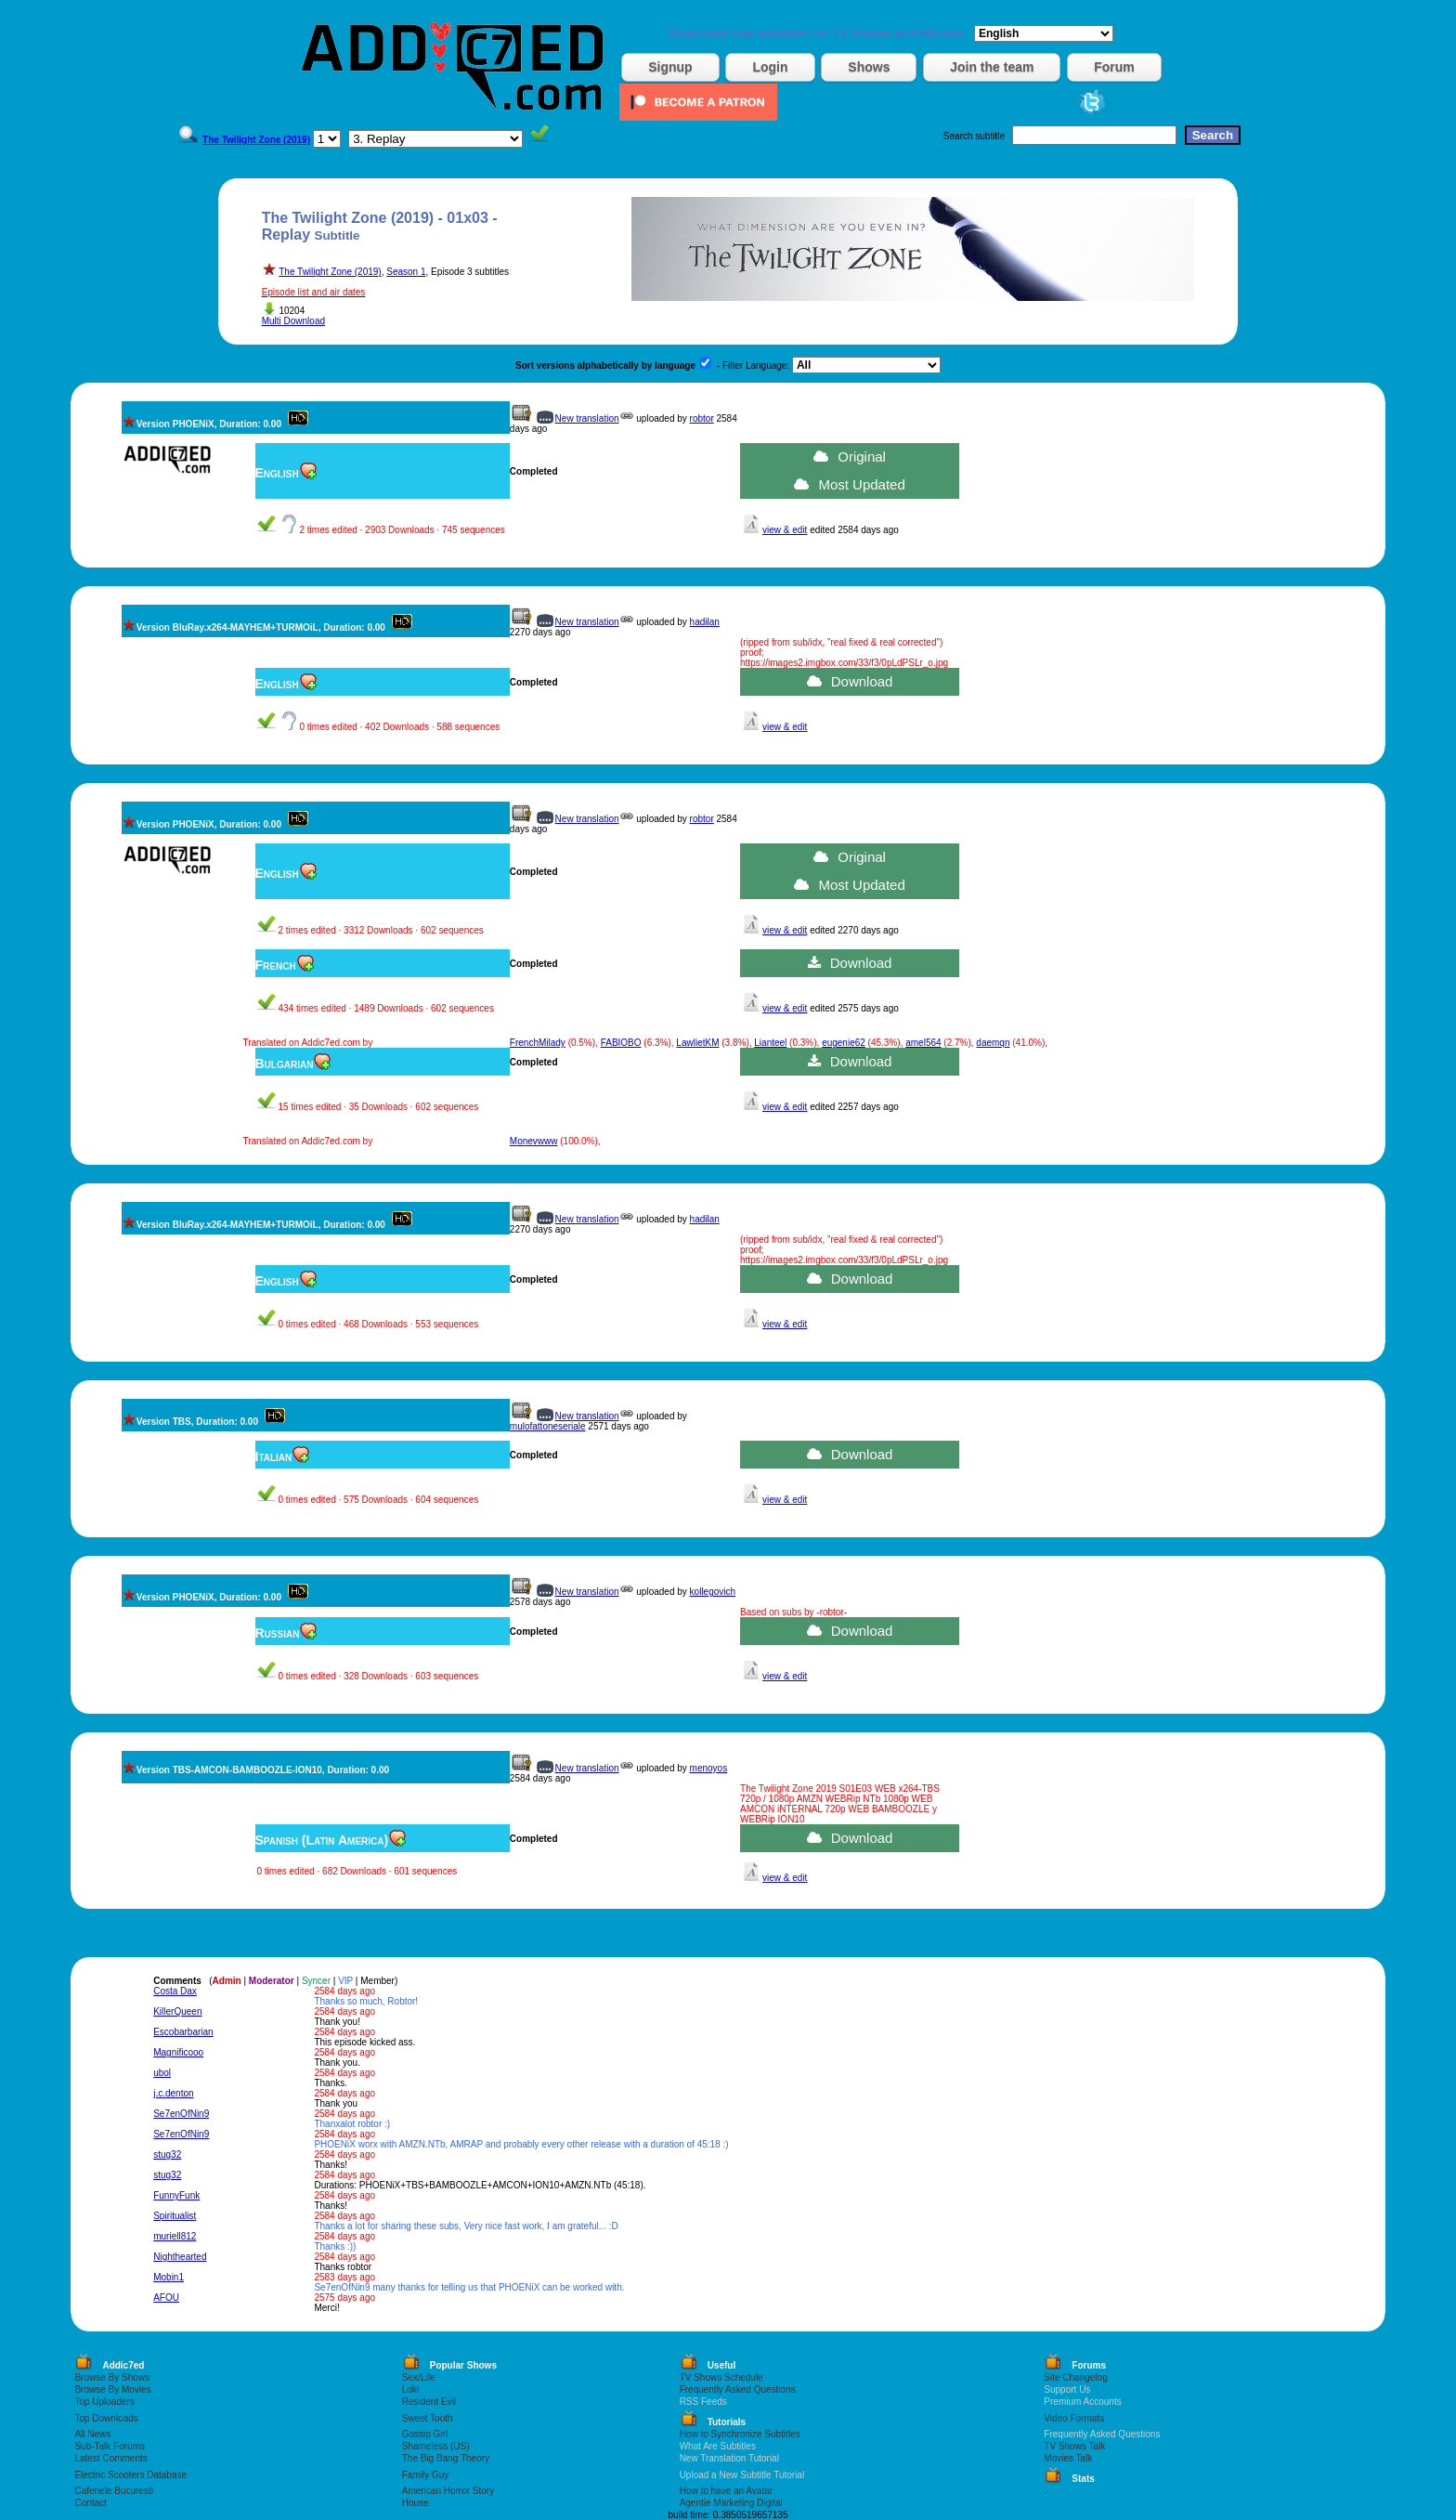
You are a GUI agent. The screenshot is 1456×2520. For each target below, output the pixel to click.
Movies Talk (1068, 2458)
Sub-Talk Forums (109, 2446)
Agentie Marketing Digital (731, 2503)
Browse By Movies (112, 2389)
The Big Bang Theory (445, 2458)
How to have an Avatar (726, 2491)
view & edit (784, 530)
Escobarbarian (183, 2032)
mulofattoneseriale (548, 1426)
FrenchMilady (538, 1043)
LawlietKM (697, 1043)
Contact (90, 2503)
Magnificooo (178, 2052)
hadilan (705, 622)
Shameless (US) (436, 2446)
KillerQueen (177, 2011)
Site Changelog (1075, 2377)
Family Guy (425, 2475)
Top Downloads (105, 2418)
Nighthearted (179, 2257)
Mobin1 (168, 2277)
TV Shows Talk (1074, 2446)
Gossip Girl (425, 2434)
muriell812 (174, 2236)
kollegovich (712, 1591)
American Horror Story (448, 2491)
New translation (587, 418)
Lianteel (770, 1043)
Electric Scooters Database (130, 2475)
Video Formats (1074, 2418)
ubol (162, 2073)
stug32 (167, 2154)
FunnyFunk (176, 2195)
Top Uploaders (104, 2401)
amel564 (923, 1043)
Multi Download (293, 321)
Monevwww (534, 1141)
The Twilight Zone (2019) (330, 272)
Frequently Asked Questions (738, 2389)
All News (92, 2434)
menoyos (709, 1768)
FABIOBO (621, 1043)
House (415, 2503)
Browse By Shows (112, 2377)
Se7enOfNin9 (181, 2114)
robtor (702, 418)
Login (769, 66)
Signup (670, 66)
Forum (1114, 66)
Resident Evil (429, 2401)
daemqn (992, 1043)
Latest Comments (110, 2458)
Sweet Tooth (427, 2418)
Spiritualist (174, 2216)
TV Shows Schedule (721, 2377)
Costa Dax (175, 1991)
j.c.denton (173, 2093)
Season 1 (405, 272)
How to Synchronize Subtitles (740, 2434)
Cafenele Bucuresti (113, 2491)
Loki (410, 2389)
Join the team (992, 66)
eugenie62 (843, 1043)
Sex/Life (419, 2377)
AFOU (166, 2297)
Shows (869, 66)
